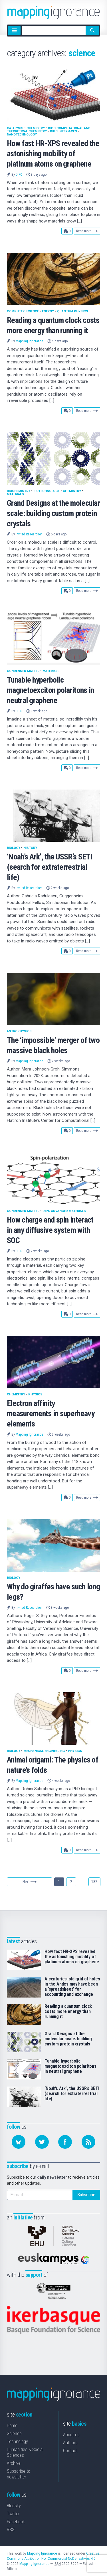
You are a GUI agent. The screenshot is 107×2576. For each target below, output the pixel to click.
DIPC (19, 174)
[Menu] (14, 30)
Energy (48, 311)
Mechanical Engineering (44, 1751)
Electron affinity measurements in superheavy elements (50, 1413)
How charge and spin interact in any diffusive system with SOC (50, 1230)
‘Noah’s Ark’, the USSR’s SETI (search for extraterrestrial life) (49, 867)
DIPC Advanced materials (64, 1211)
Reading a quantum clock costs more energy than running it (68, 2011)
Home (12, 2425)
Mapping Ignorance (29, 341)
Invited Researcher (29, 534)
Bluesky (14, 2505)
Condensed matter (23, 671)
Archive (14, 2463)
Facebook (16, 2521)
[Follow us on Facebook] (65, 2142)
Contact (70, 2450)
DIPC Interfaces (63, 131)
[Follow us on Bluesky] (18, 2142)
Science (14, 2433)
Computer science (23, 311)
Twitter (13, 2513)
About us (71, 2434)
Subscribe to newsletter (18, 2474)
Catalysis (15, 128)
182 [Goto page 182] (94, 1881)
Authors (70, 2442)
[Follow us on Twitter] (42, 2142)
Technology (17, 2441)
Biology (13, 848)
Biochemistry (18, 491)
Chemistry (36, 128)
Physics (35, 1394)
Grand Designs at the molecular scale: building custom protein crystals (53, 513)
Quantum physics (72, 311)
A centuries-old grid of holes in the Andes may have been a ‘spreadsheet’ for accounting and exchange (72, 1986)
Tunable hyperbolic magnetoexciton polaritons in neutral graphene (50, 690)
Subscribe (86, 2194)
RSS (11, 2529)
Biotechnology (46, 491)
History (30, 848)
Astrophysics (19, 1031)
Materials (15, 494)
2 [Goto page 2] (71, 1881)
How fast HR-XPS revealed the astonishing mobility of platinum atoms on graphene (53, 154)
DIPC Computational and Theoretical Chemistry (48, 129)
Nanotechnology (22, 134)
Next (30, 1881)
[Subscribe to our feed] (88, 2142)
